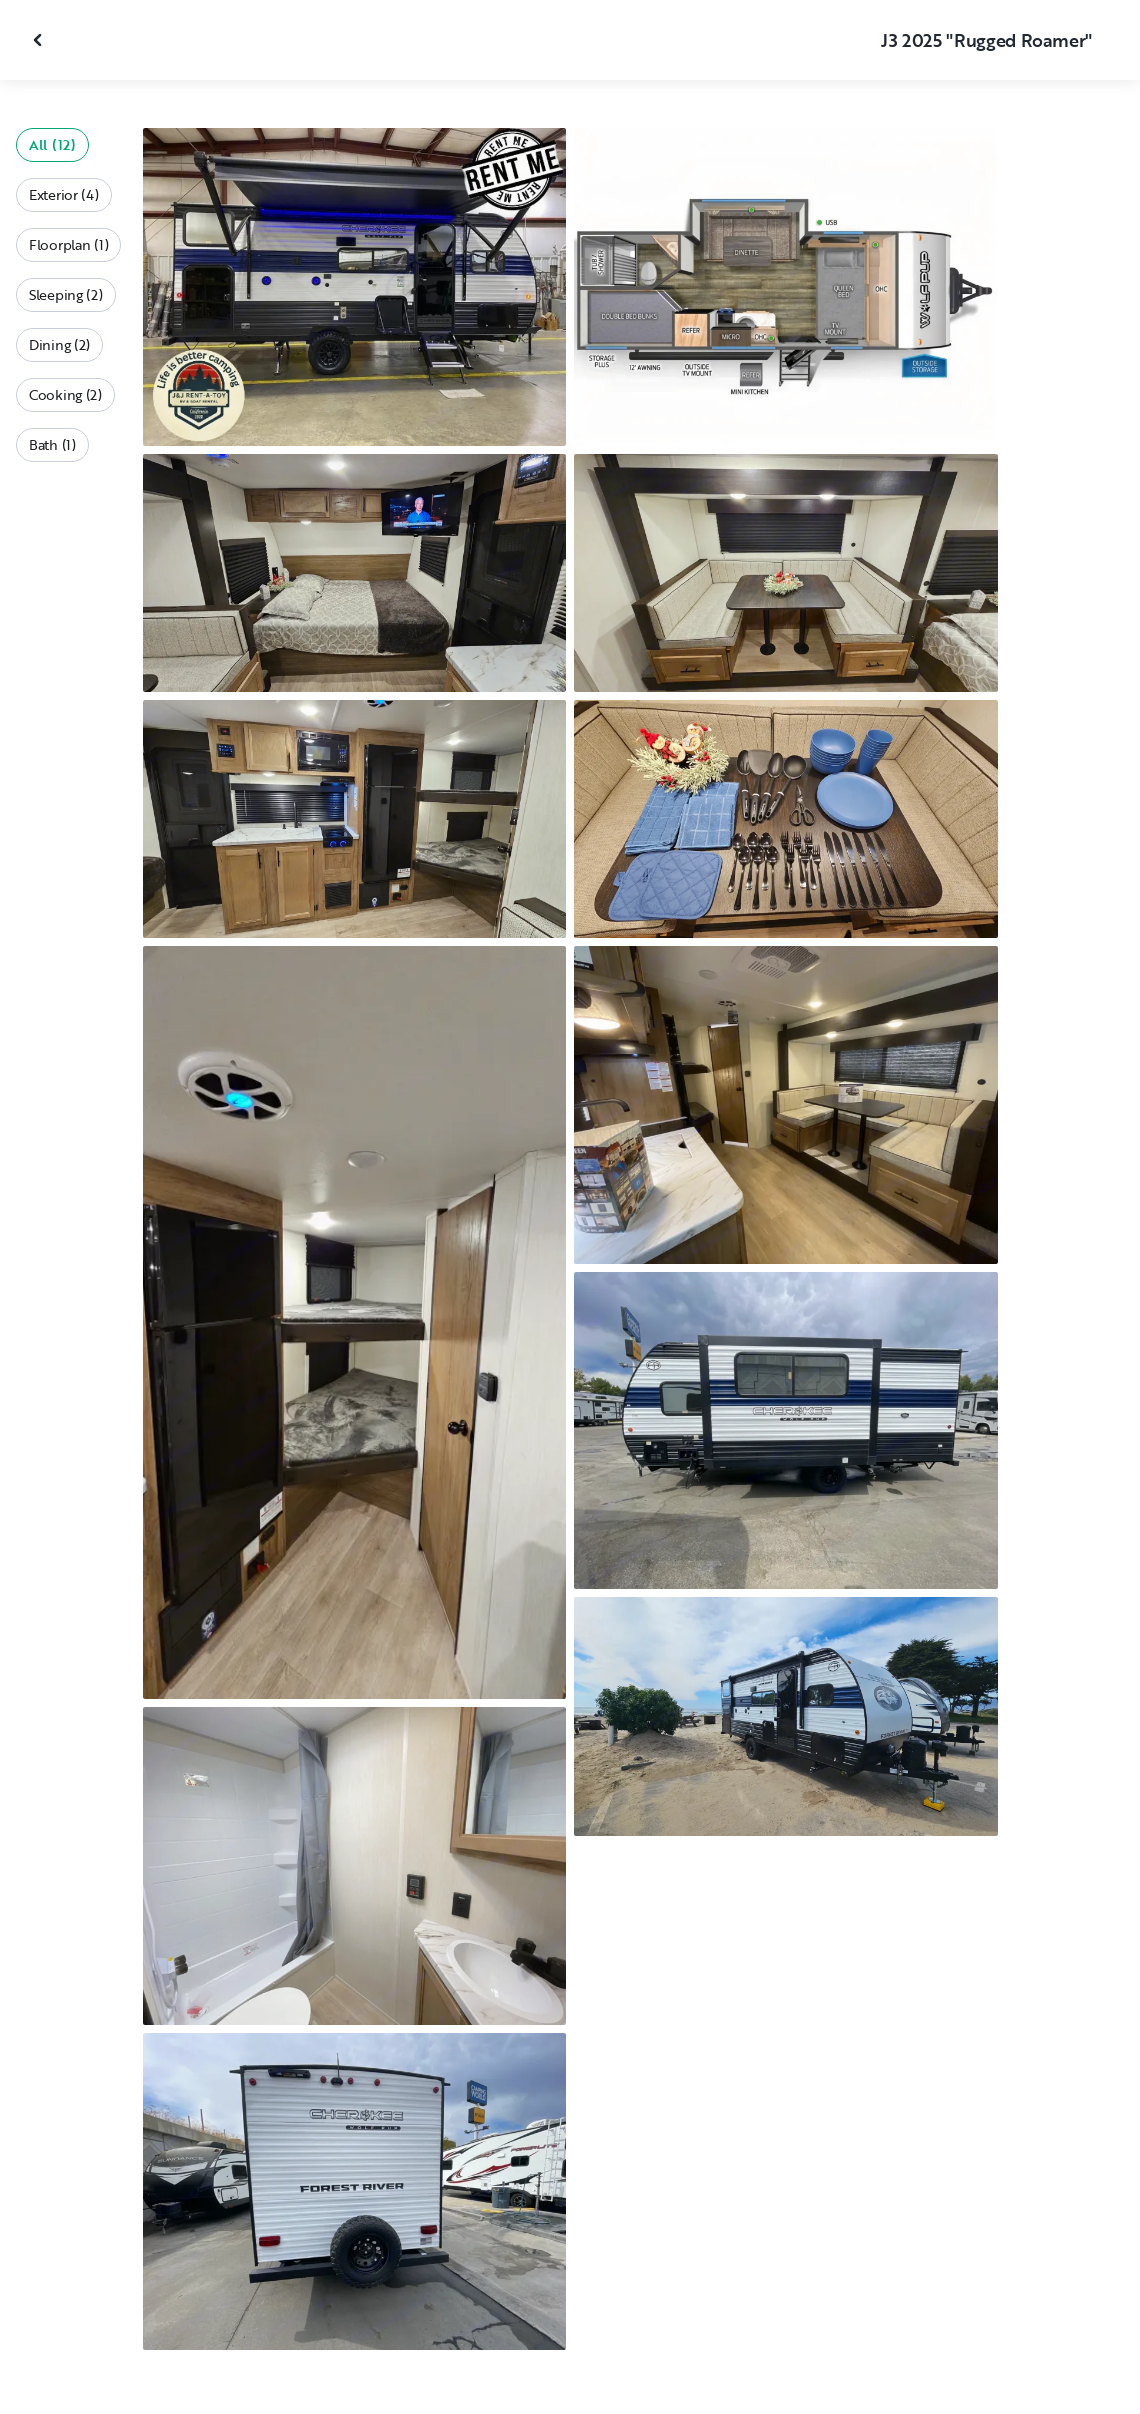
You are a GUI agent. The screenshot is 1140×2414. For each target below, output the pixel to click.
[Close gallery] (40, 40)
